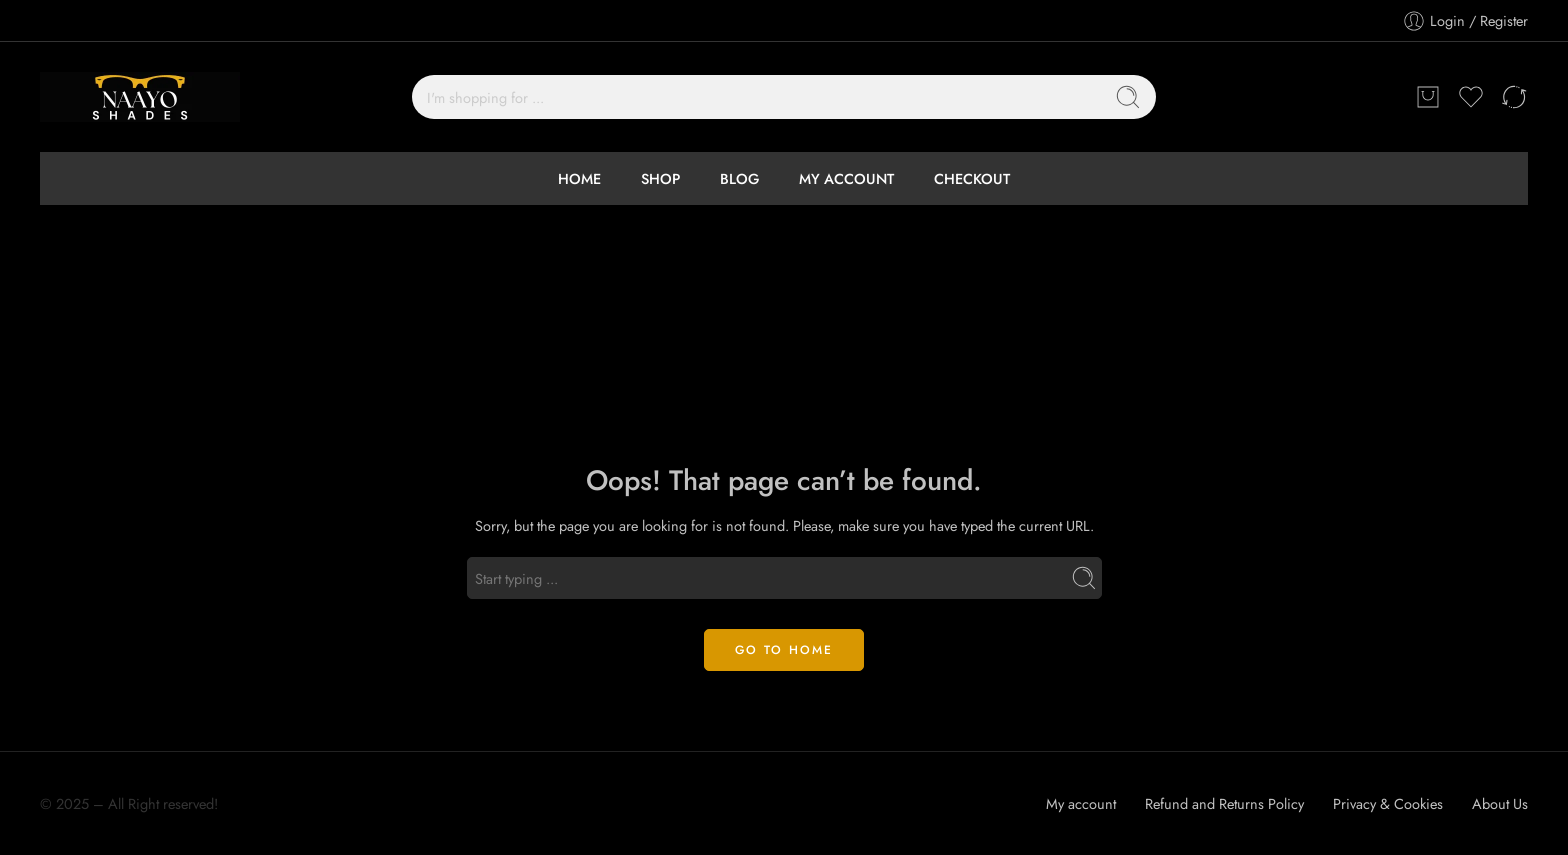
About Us (1500, 803)
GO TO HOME (784, 650)
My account (1081, 803)
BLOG (739, 178)
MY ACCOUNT (846, 178)
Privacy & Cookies (1388, 803)
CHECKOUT (972, 178)
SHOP (660, 178)
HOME (579, 178)
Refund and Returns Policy (1224, 803)
